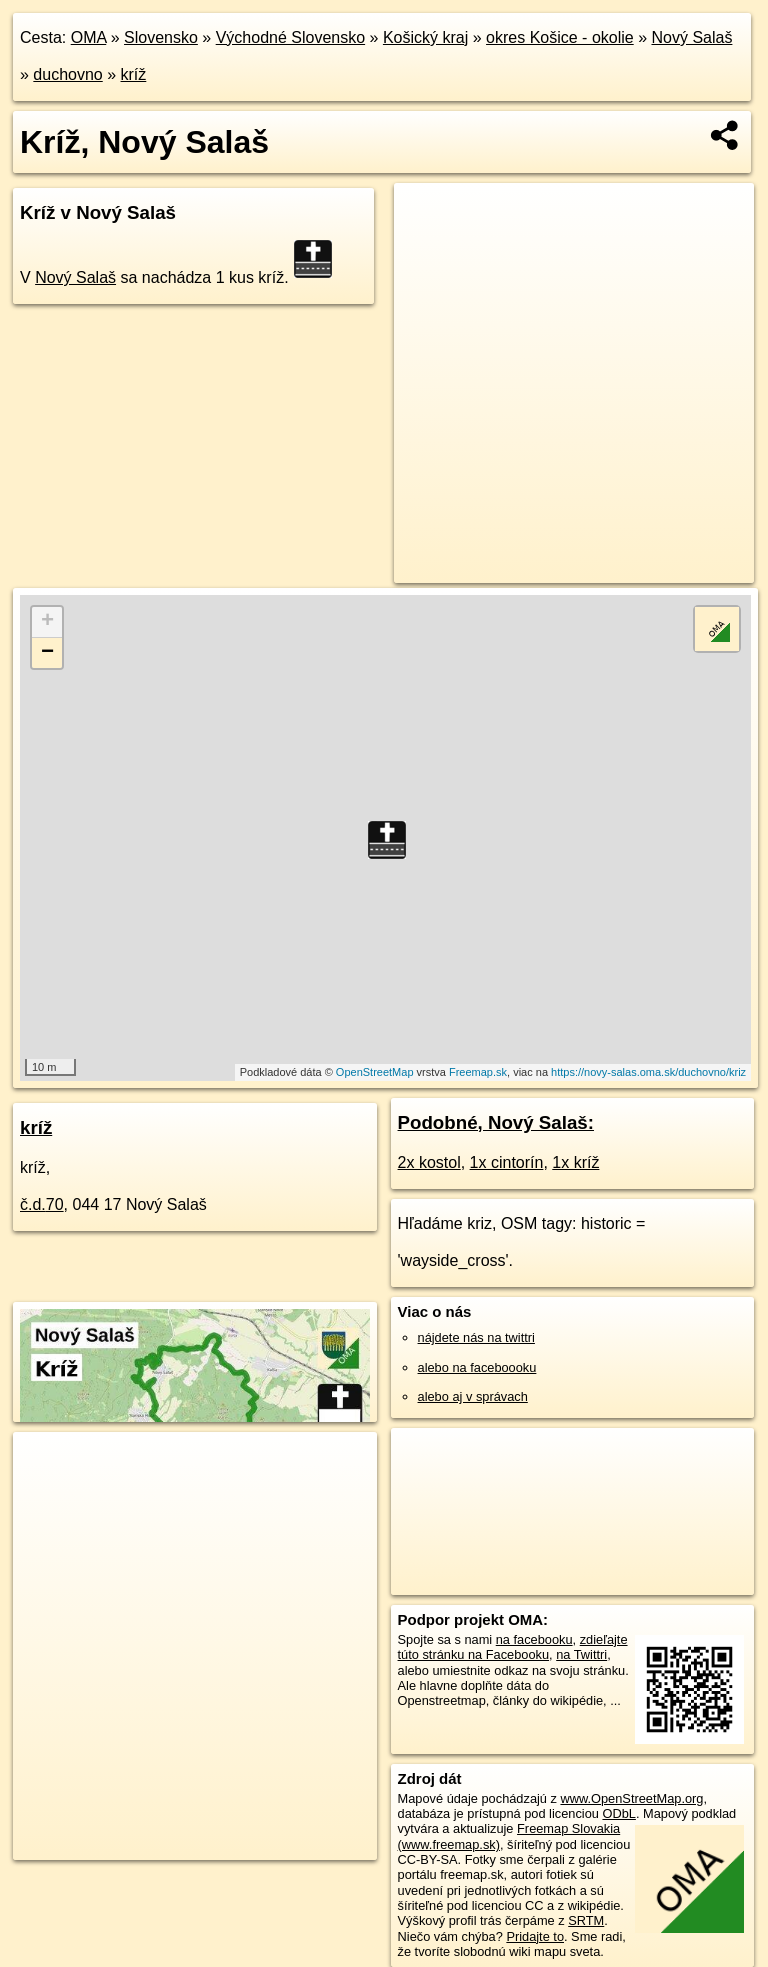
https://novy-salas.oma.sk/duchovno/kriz (648, 1072)
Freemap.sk (478, 1072)
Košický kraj (425, 37)
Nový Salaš (691, 37)
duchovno (67, 74)
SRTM (586, 1920)
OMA (89, 37)
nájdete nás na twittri (476, 1337)
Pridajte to (535, 1936)
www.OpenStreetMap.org (631, 1798)
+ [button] (47, 622)
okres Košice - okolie (560, 37)
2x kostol (429, 1162)
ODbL (618, 1813)
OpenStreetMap (375, 1072)
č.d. (42, 1204)
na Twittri (581, 1654)
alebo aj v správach (473, 1396)
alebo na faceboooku (477, 1367)
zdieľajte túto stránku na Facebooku (513, 1647)
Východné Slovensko (290, 37)
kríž (134, 74)
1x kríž (575, 1162)
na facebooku (534, 1639)
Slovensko (161, 37)
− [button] (47, 653)
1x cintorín (507, 1162)
